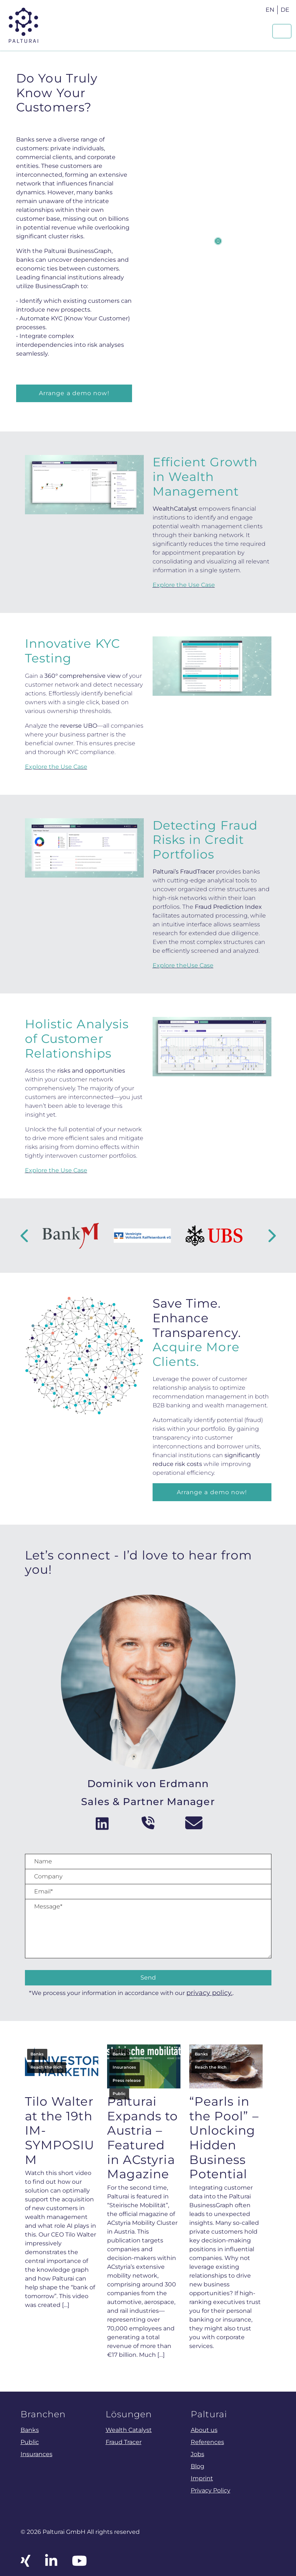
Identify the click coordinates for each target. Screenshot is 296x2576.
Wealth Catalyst (129, 2429)
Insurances (124, 2067)
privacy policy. (209, 1992)
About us (204, 2429)
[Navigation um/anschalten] (282, 31)
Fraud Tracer (124, 2441)
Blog (197, 2466)
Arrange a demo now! (74, 393)
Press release (127, 2080)
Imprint (202, 2478)
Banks (37, 2054)
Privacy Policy (210, 2490)
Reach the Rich (46, 2067)
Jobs (197, 2454)
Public (119, 2093)
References (207, 2441)
